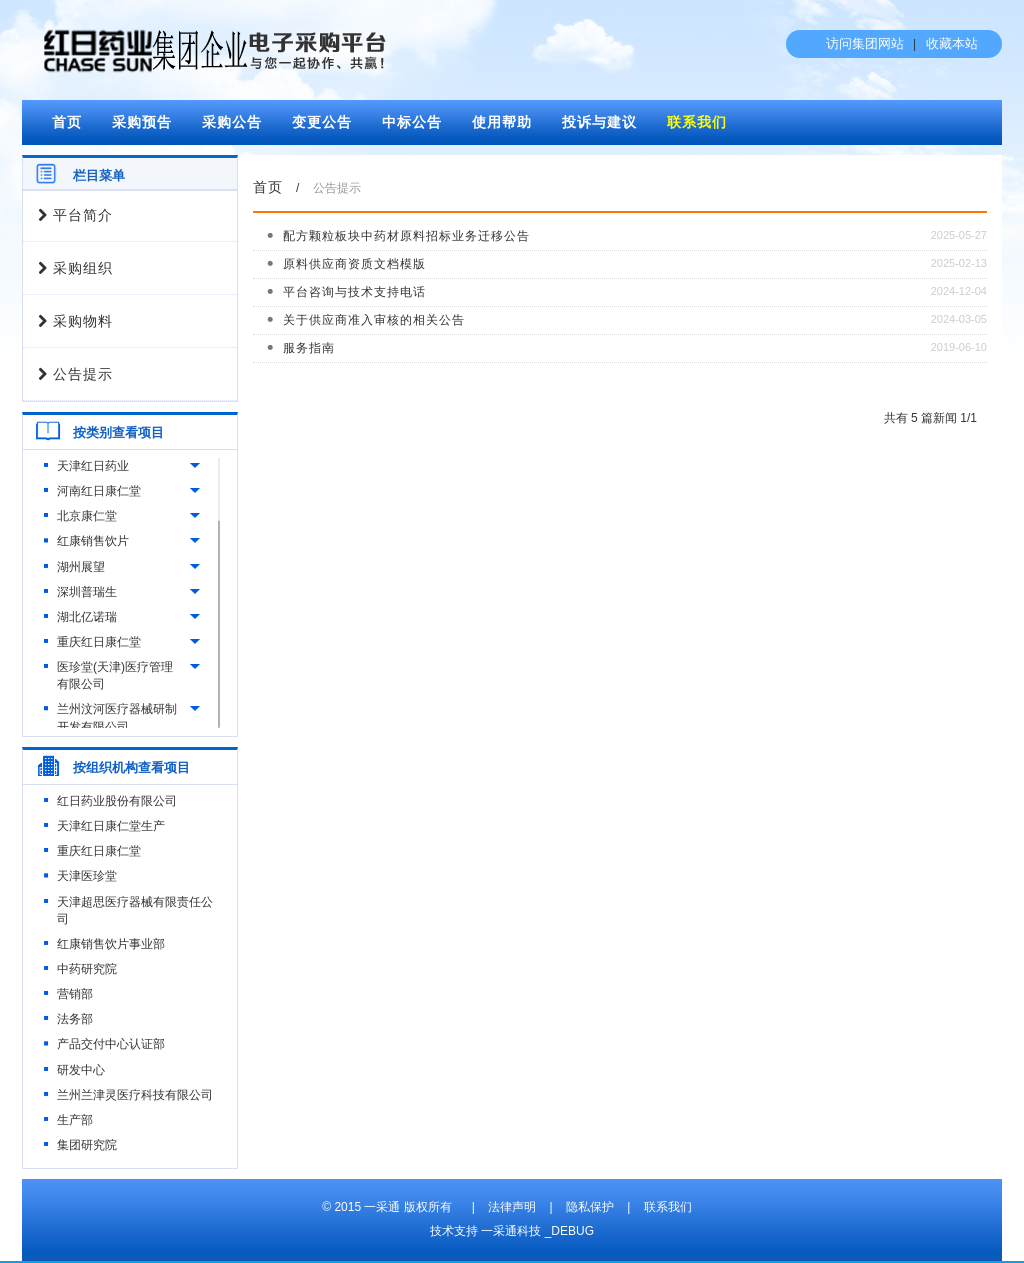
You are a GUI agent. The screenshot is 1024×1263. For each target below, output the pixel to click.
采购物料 (75, 321)
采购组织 (75, 268)
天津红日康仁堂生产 (111, 826)
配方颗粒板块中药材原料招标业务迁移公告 (406, 236)
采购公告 (232, 122)
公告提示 (75, 374)
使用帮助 (502, 122)
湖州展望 (81, 567)
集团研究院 (87, 1145)
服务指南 (309, 348)
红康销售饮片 (93, 541)
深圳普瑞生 (87, 592)
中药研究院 (87, 969)
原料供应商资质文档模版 (354, 264)
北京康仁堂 (87, 516)
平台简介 (75, 215)
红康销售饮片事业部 (111, 944)
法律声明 (512, 1207)
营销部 (75, 994)
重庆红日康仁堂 (99, 642)
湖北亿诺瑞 (87, 617)
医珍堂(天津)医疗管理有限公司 (115, 675)
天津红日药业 (93, 466)
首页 (67, 122)
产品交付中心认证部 (111, 1044)
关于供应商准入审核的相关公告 (374, 320)
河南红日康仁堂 (99, 491)
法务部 (75, 1019)
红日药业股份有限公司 (117, 801)
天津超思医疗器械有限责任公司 (135, 910)
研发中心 (81, 1070)
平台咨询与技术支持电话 (354, 292)
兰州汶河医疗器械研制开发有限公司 (117, 717)
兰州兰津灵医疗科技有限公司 (135, 1095)
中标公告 (412, 122)
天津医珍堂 (87, 876)
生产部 (75, 1120)
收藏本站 (952, 43)
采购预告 (142, 122)
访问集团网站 (865, 43)
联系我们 (697, 122)
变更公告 (322, 122)
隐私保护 (590, 1207)
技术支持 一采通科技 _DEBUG (512, 1231)
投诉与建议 (599, 122)
